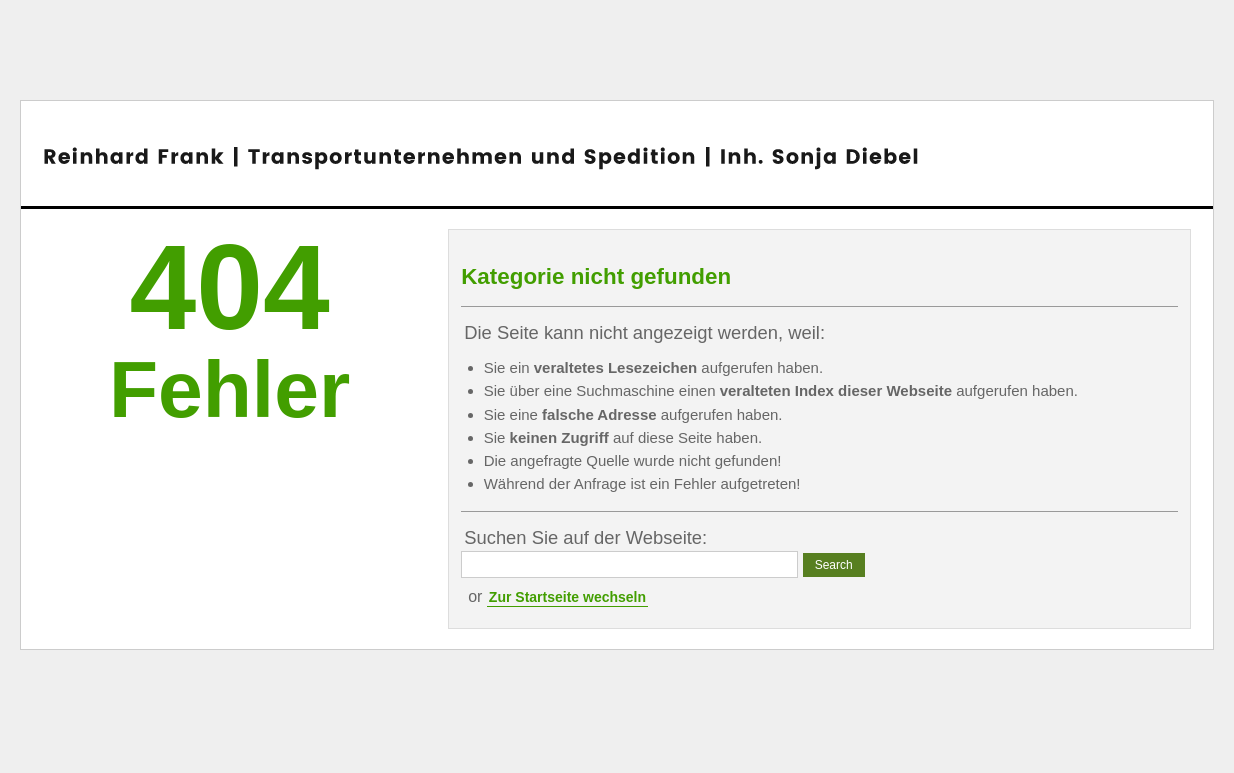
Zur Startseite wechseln (567, 597)
